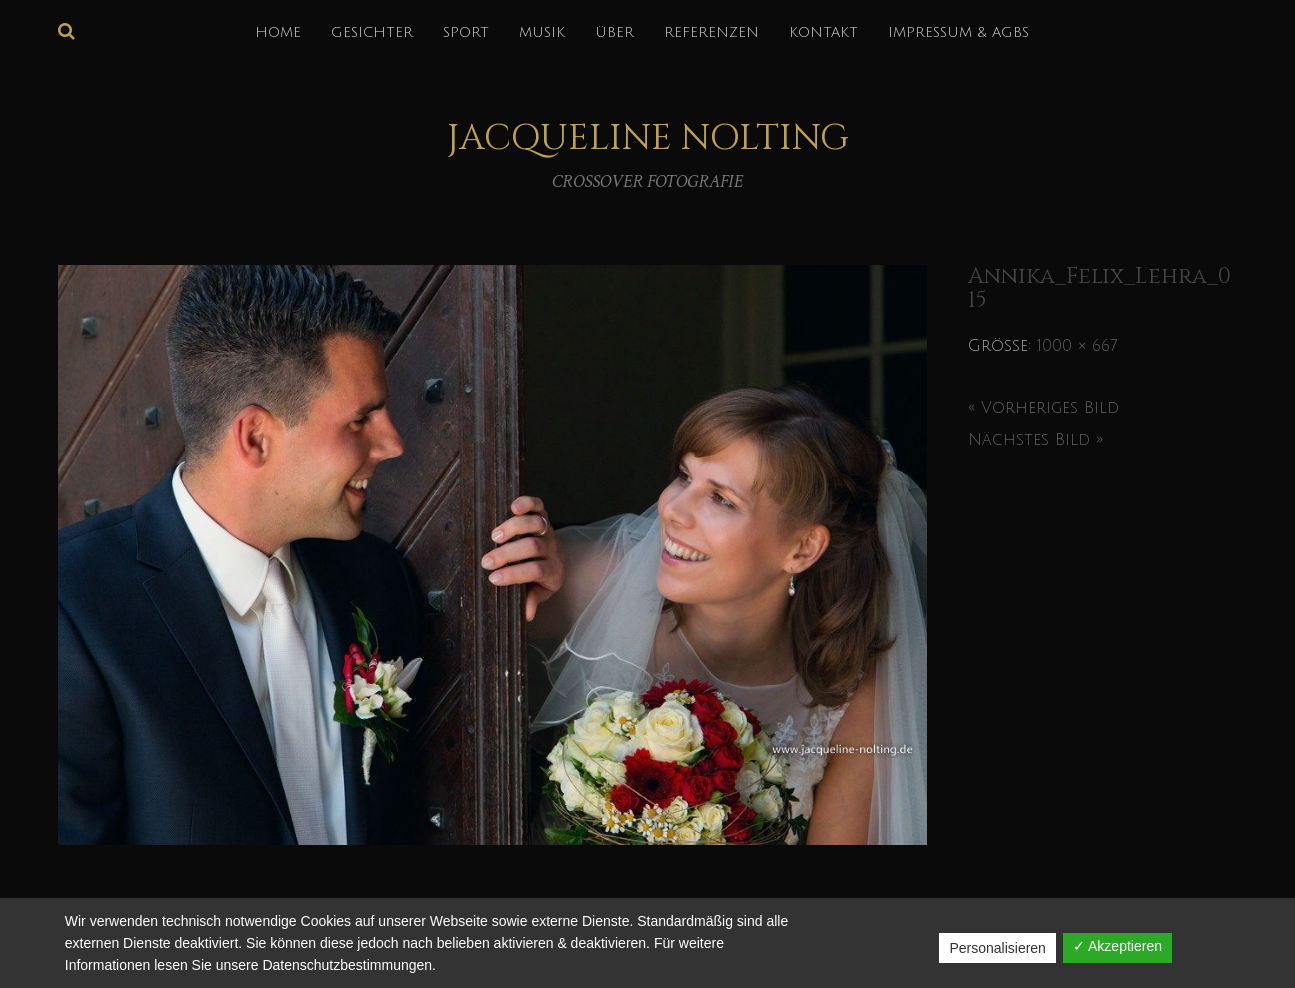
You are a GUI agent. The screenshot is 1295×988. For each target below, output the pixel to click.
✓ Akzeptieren (1117, 946)
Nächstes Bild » (1035, 440)
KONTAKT (823, 32)
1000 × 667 (1077, 346)
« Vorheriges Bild (1043, 408)
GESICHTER (372, 32)
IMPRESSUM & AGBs (958, 32)
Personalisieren (997, 948)
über (614, 32)
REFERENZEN (711, 32)
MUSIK (542, 32)
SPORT (466, 32)
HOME (278, 32)
